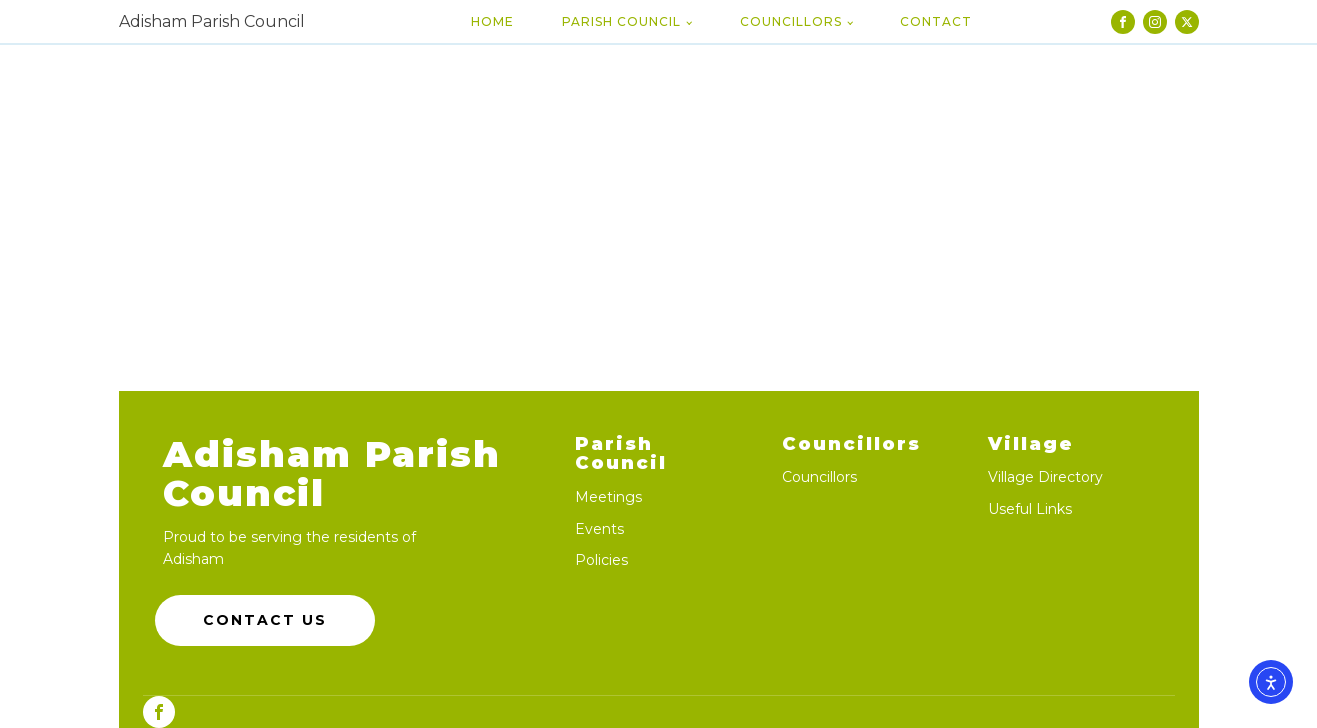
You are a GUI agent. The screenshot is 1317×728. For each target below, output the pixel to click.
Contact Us (265, 620)
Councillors (791, 21)
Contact (936, 21)
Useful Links (1030, 509)
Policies (601, 560)
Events (599, 529)
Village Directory (1045, 477)
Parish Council (621, 21)
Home (492, 21)
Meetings (608, 497)
